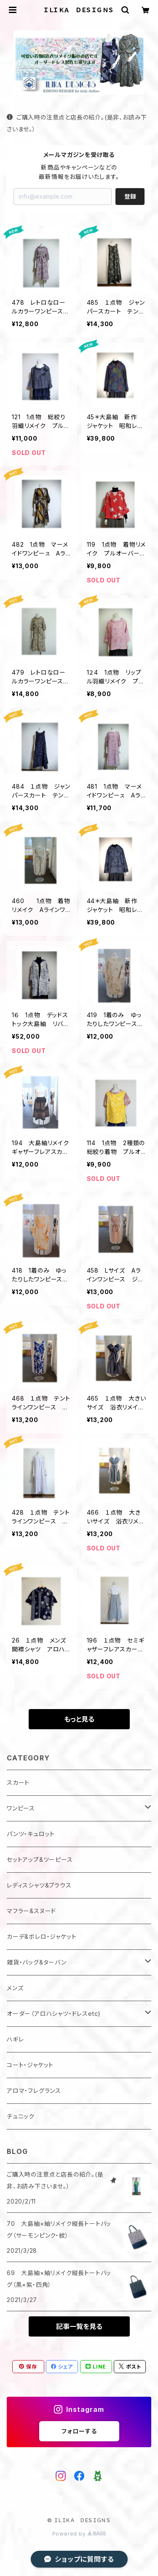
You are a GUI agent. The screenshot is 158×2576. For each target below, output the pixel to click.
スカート (18, 1782)
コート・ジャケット (30, 2064)
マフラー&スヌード (31, 1910)
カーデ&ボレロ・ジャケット (41, 1936)
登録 (130, 196)
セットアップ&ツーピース (40, 1859)
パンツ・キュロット (31, 1833)
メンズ (15, 1987)
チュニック (21, 2116)
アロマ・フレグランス (34, 2090)
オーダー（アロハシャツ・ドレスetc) (54, 2013)
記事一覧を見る (79, 2326)
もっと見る (79, 1719)
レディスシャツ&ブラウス (39, 1885)
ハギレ (15, 2039)
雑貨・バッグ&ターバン (37, 1962)
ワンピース (21, 1808)
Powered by (79, 2534)
